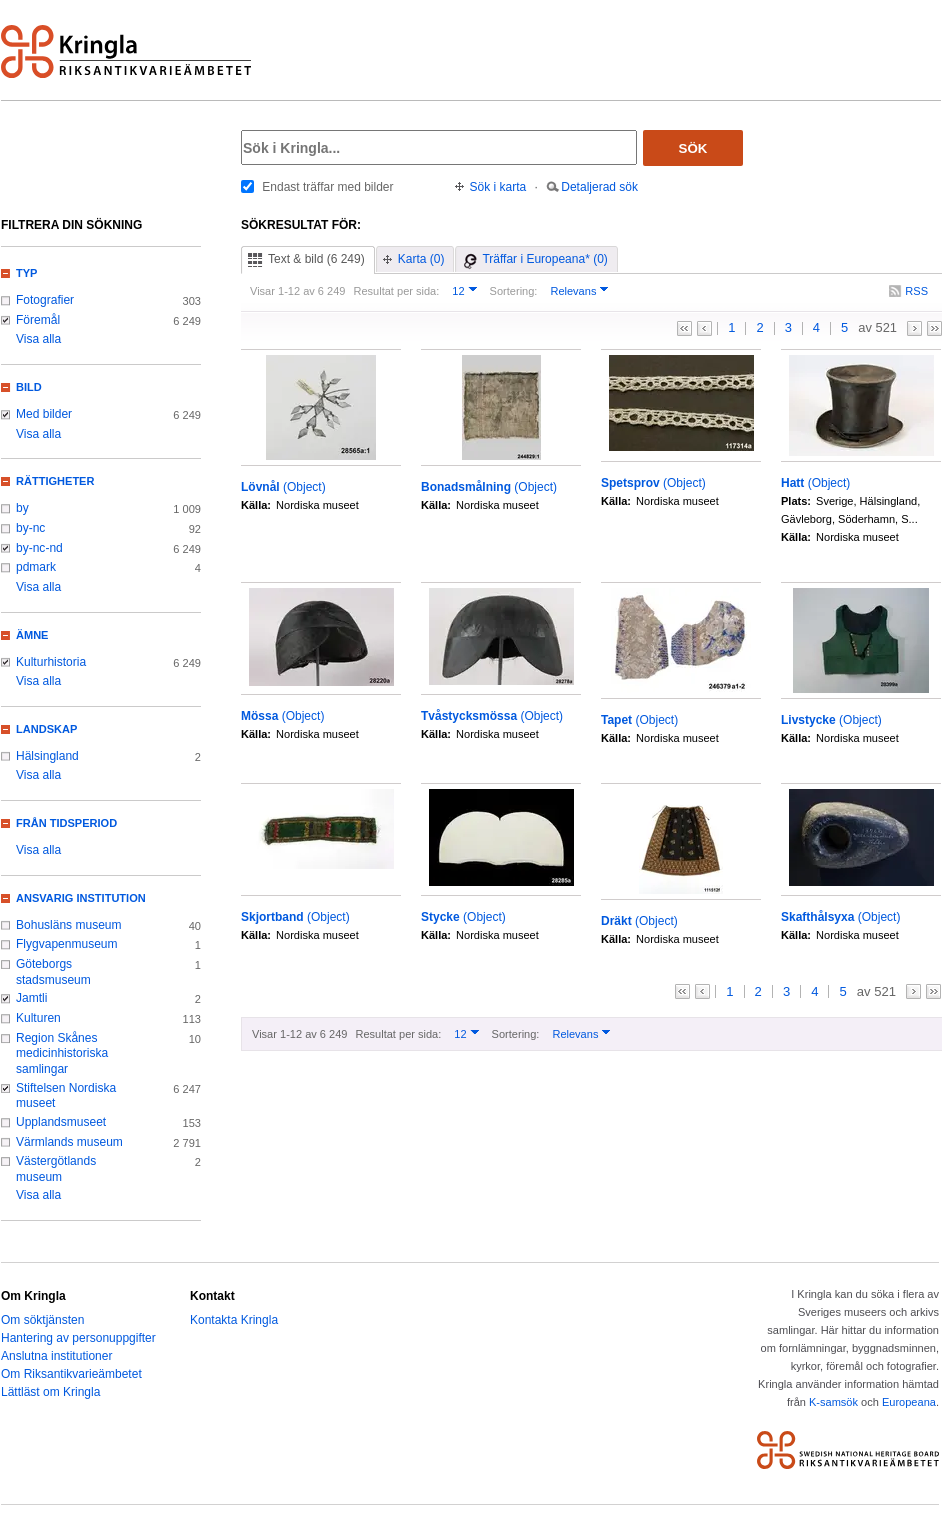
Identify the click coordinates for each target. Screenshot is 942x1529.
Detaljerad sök (599, 187)
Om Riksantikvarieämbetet (71, 1374)
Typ (26, 273)
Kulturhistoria (51, 662)
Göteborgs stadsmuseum (53, 972)
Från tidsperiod (66, 823)
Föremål (38, 320)
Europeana (909, 1402)
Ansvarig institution (81, 898)
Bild (29, 387)
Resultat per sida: (396, 291)
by (22, 508)
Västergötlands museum (56, 1169)
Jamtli (31, 998)
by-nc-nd (39, 548)
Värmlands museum (69, 1142)
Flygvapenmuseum (67, 944)
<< (684, 328)
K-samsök (833, 1402)
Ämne (32, 635)
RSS (916, 291)
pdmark (36, 567)
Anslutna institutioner (56, 1356)
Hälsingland (47, 756)
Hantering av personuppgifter (78, 1338)
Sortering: (514, 291)
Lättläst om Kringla (50, 1392)
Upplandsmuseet (61, 1122)
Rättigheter (55, 481)
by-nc (30, 528)
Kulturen (38, 1018)
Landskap (46, 729)
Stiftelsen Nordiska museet (66, 1096)
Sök (693, 148)
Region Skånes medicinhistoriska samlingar (62, 1053)
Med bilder (44, 414)
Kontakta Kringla (234, 1320)
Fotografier (45, 300)
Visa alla (38, 339)
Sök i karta (498, 187)
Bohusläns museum (69, 925)
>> (934, 328)
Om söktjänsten (42, 1320)
